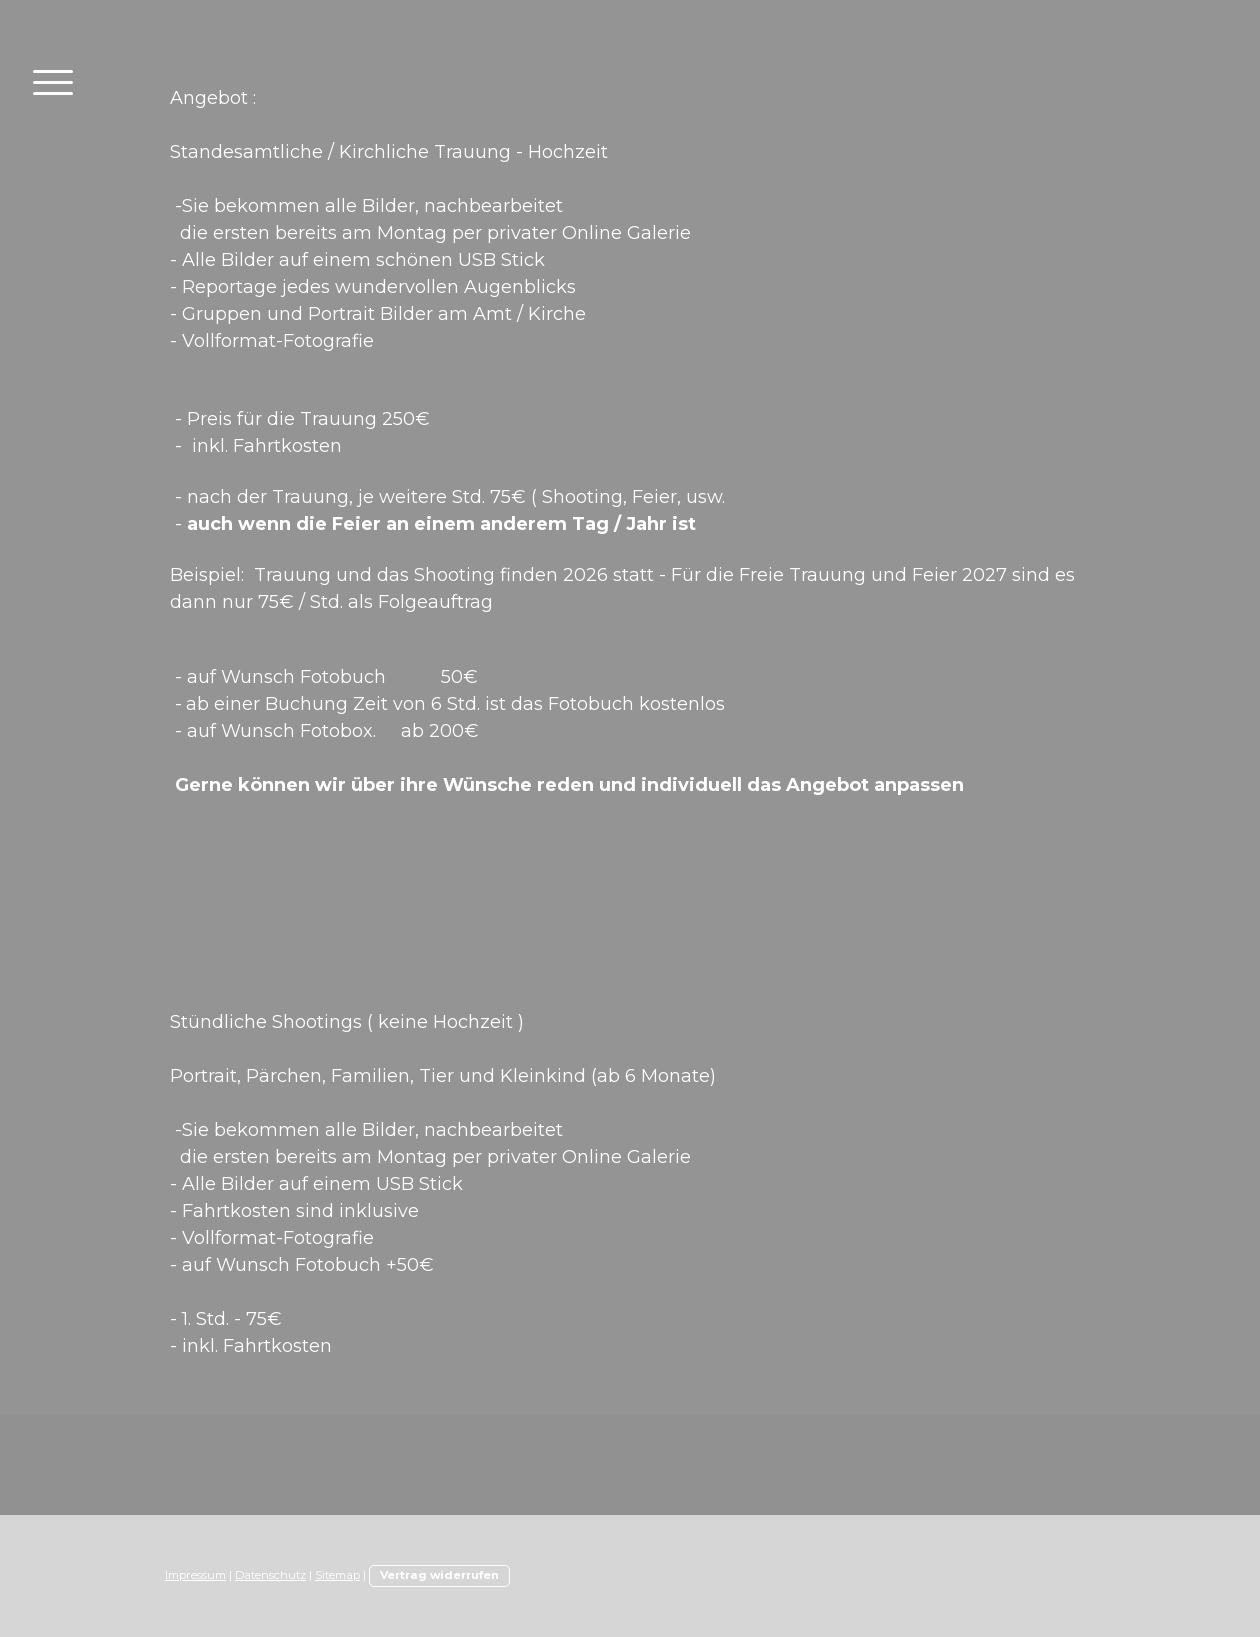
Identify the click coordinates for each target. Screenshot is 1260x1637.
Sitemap (337, 1575)
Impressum (195, 1575)
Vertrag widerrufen (439, 1575)
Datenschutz (270, 1575)
